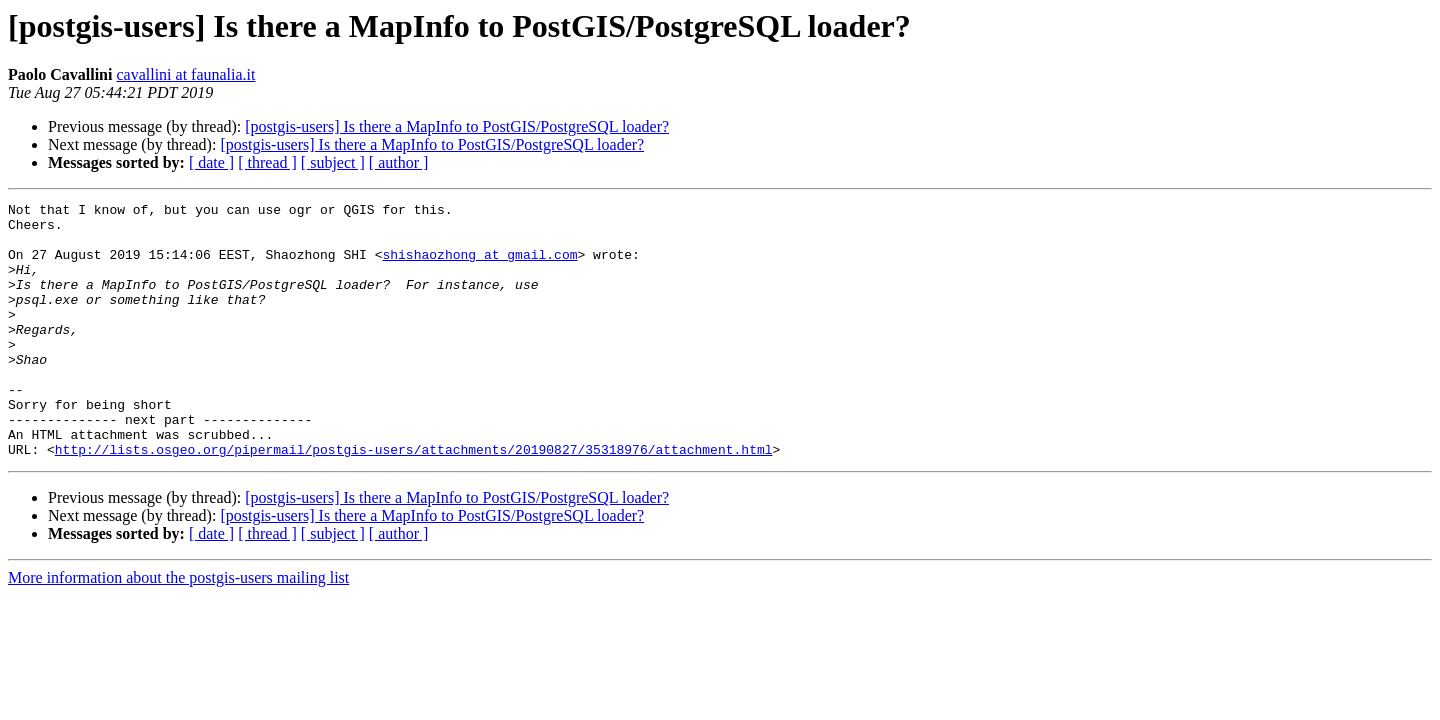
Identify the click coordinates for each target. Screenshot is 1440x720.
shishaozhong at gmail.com (479, 266)
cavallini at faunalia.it (185, 74)
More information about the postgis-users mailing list (178, 628)
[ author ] (399, 162)
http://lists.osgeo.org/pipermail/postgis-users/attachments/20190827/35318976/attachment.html (414, 500)
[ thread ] (267, 162)
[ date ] (211, 162)
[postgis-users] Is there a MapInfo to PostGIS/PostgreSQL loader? (457, 126)
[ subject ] (333, 162)
